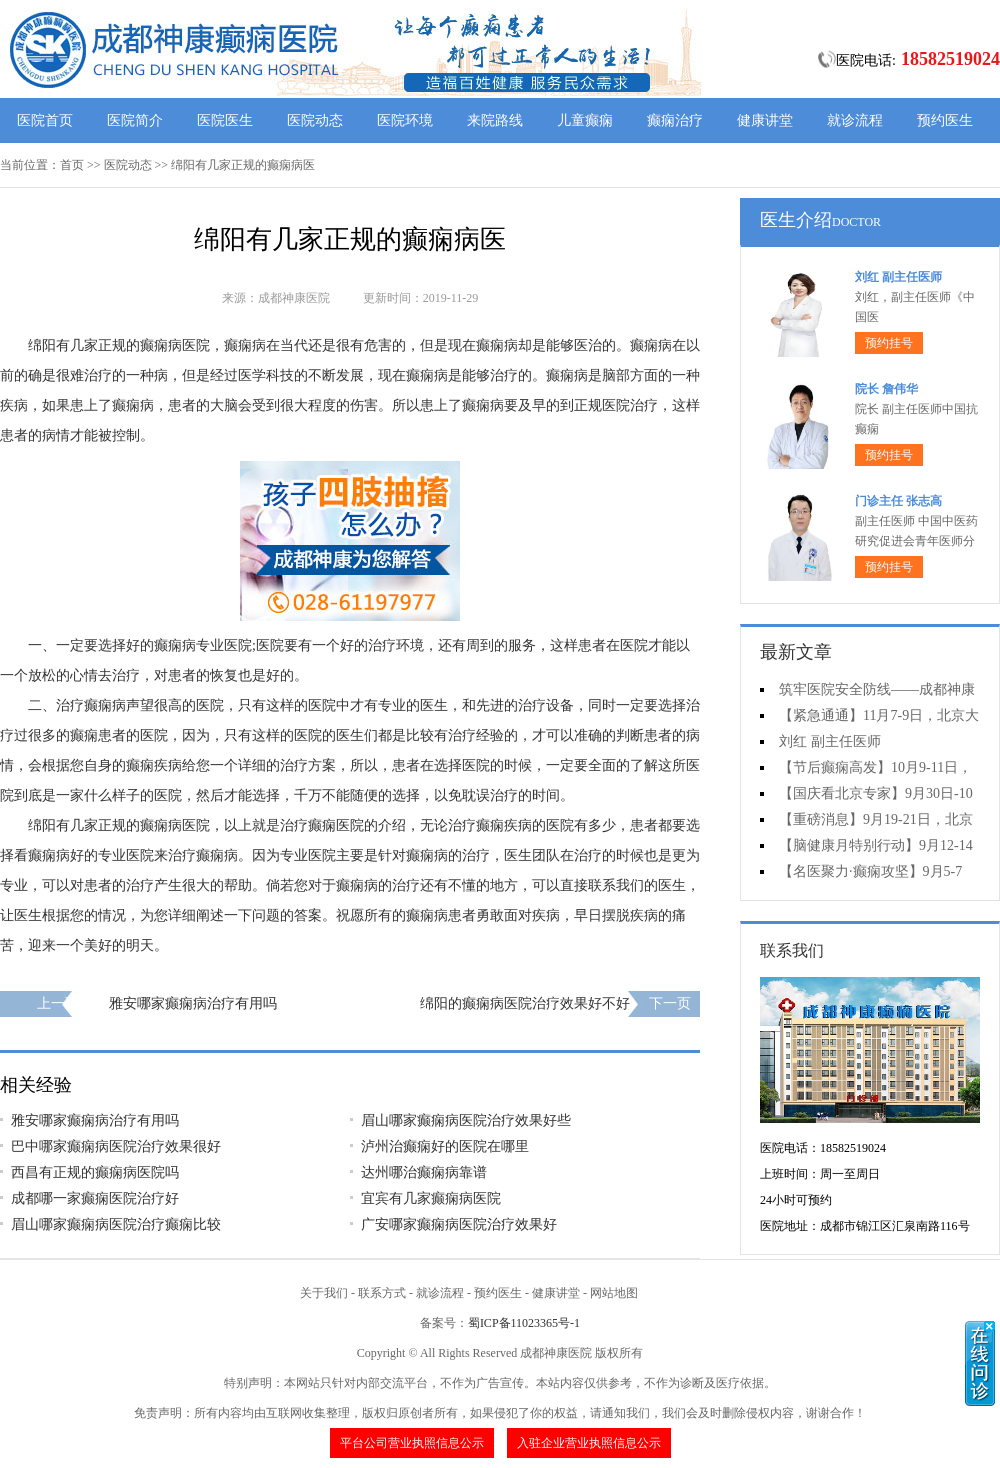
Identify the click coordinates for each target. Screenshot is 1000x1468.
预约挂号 (889, 343)
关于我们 (324, 1293)
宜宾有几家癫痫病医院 (431, 1198)
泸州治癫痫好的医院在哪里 (445, 1146)
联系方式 (382, 1293)
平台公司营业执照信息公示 (412, 1443)
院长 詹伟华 (886, 389)
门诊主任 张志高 (898, 501)
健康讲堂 (765, 120)
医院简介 (135, 120)
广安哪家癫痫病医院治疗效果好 (459, 1224)
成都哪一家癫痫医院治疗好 (95, 1198)
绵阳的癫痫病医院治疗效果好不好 (525, 1003)
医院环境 (405, 120)
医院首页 (45, 120)
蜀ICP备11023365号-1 (524, 1323)
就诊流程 (855, 120)
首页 (72, 165)
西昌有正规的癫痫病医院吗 (95, 1172)
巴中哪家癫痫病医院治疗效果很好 (116, 1146)
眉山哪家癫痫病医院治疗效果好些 (466, 1120)
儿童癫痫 (585, 120)
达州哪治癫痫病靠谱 (424, 1172)
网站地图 (614, 1293)
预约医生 (945, 120)
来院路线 (495, 120)
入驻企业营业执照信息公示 (589, 1443)
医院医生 (225, 120)
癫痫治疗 (675, 120)
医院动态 (315, 120)
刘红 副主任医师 (898, 277)
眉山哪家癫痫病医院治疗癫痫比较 (116, 1224)
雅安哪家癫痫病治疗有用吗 (193, 1003)
